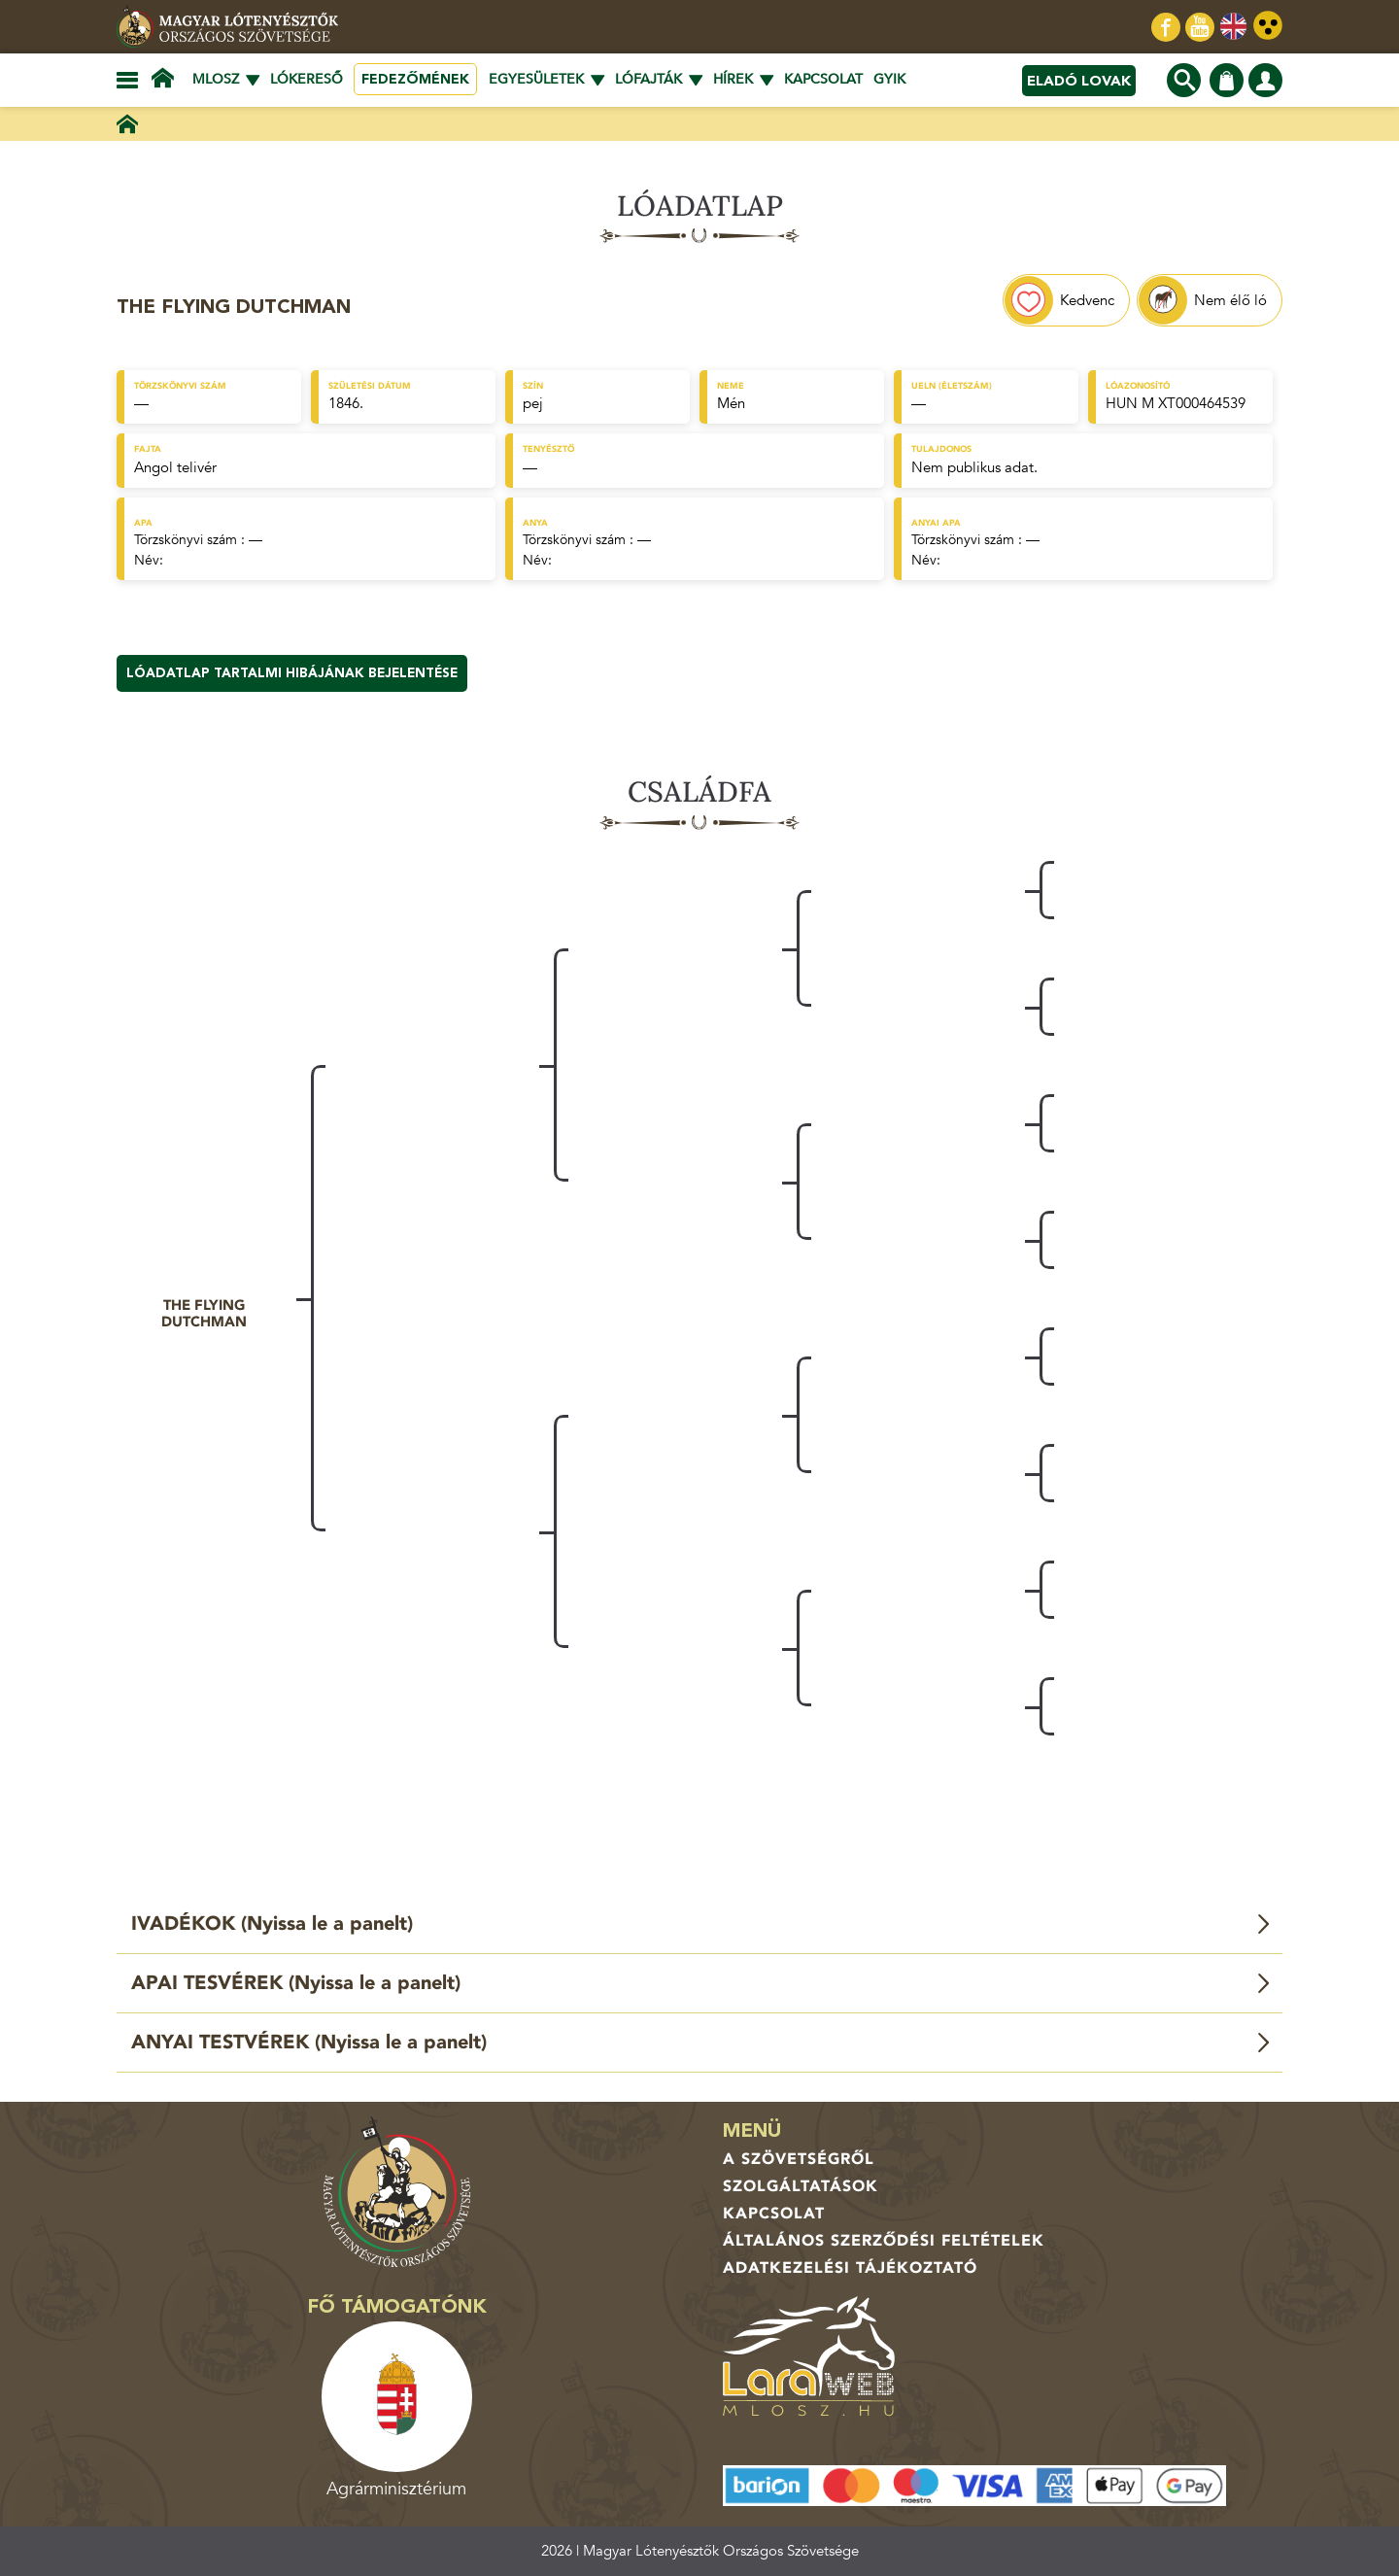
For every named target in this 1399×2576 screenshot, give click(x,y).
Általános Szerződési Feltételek (883, 2240)
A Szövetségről (798, 2159)
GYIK (889, 79)
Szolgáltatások (800, 2186)
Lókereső (306, 79)
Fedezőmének (415, 79)
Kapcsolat (823, 79)
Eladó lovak (1079, 80)
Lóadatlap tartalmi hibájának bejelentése (292, 673)
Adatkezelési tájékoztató (850, 2268)
